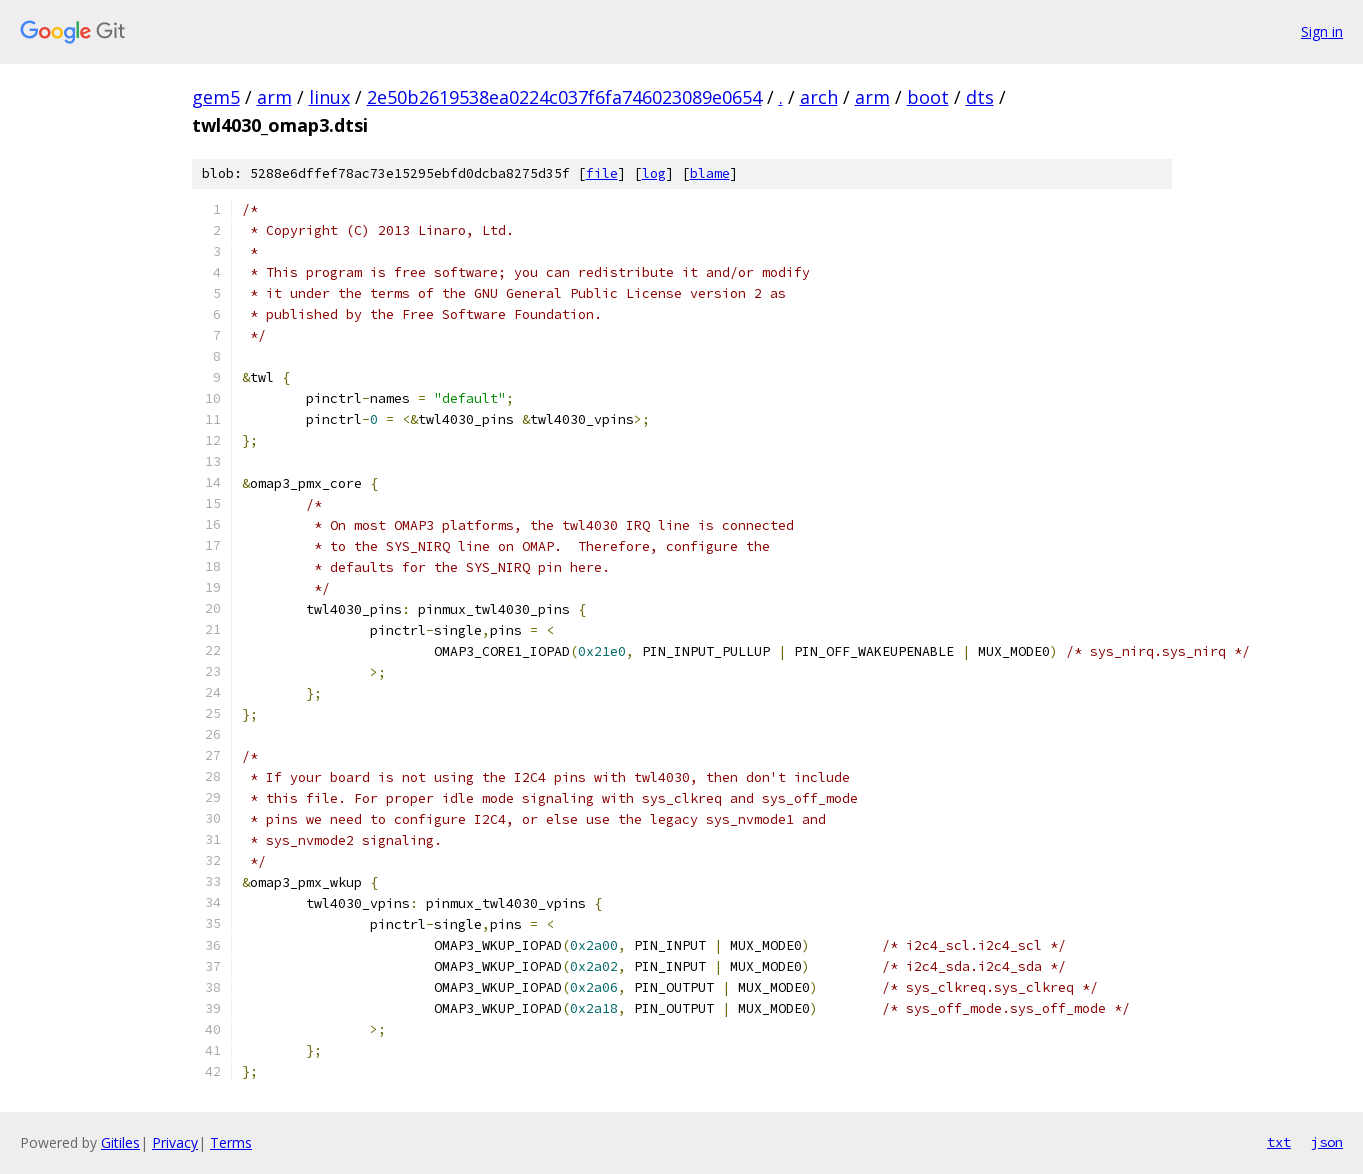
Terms (231, 1142)
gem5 (216, 97)
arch (819, 97)
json (1327, 1142)
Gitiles (120, 1142)
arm (274, 97)
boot (928, 97)
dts (980, 97)
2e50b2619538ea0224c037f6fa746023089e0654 (564, 97)
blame (710, 173)
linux (329, 97)
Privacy (175, 1142)
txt (1279, 1142)
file (602, 173)
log (654, 173)
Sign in (1322, 31)
